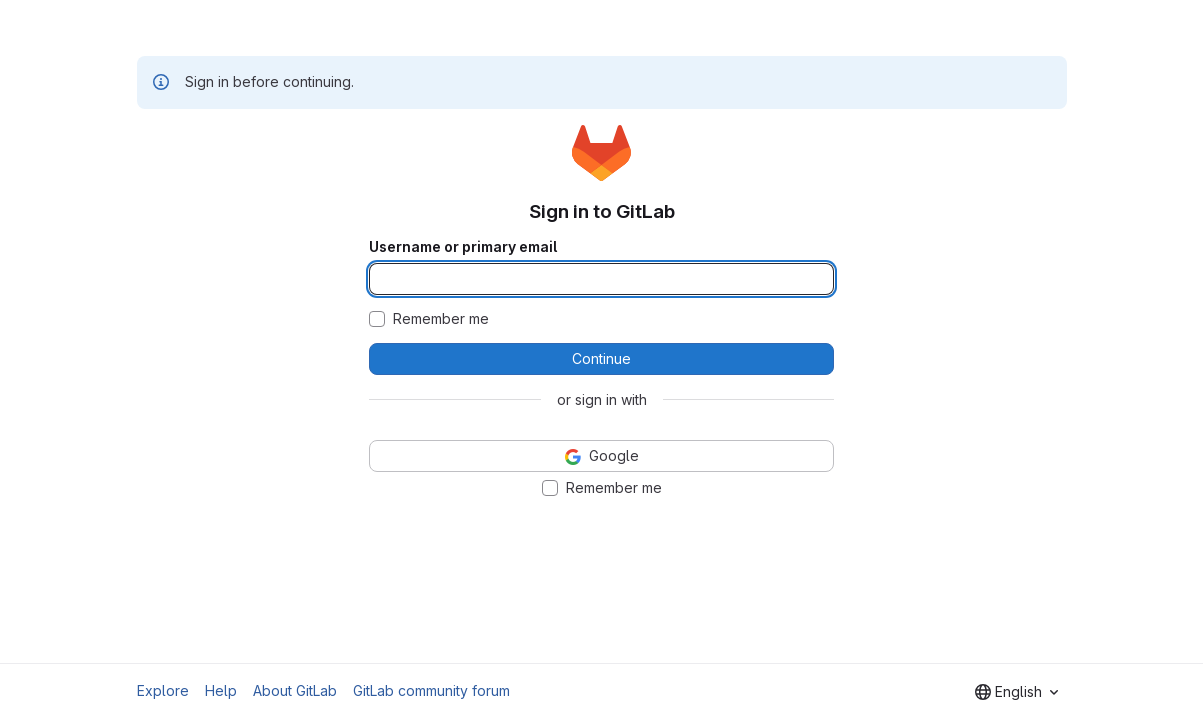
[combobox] (1016, 692)
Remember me (441, 319)
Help (221, 690)
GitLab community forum (431, 690)
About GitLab (295, 690)
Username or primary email (463, 247)
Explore (163, 690)
